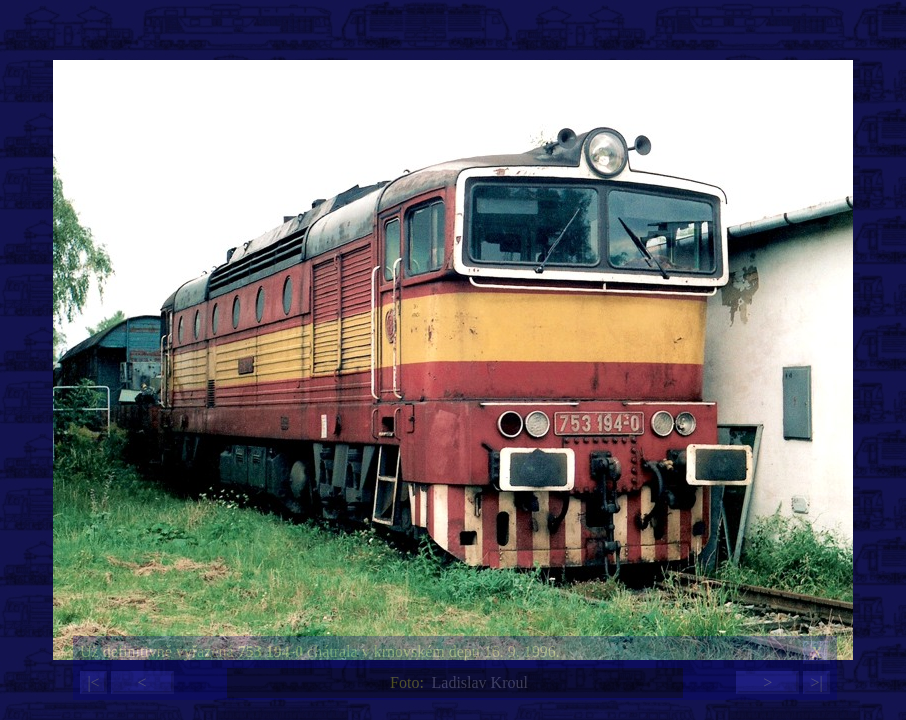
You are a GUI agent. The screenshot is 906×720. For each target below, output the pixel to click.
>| (816, 682)
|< (93, 682)
